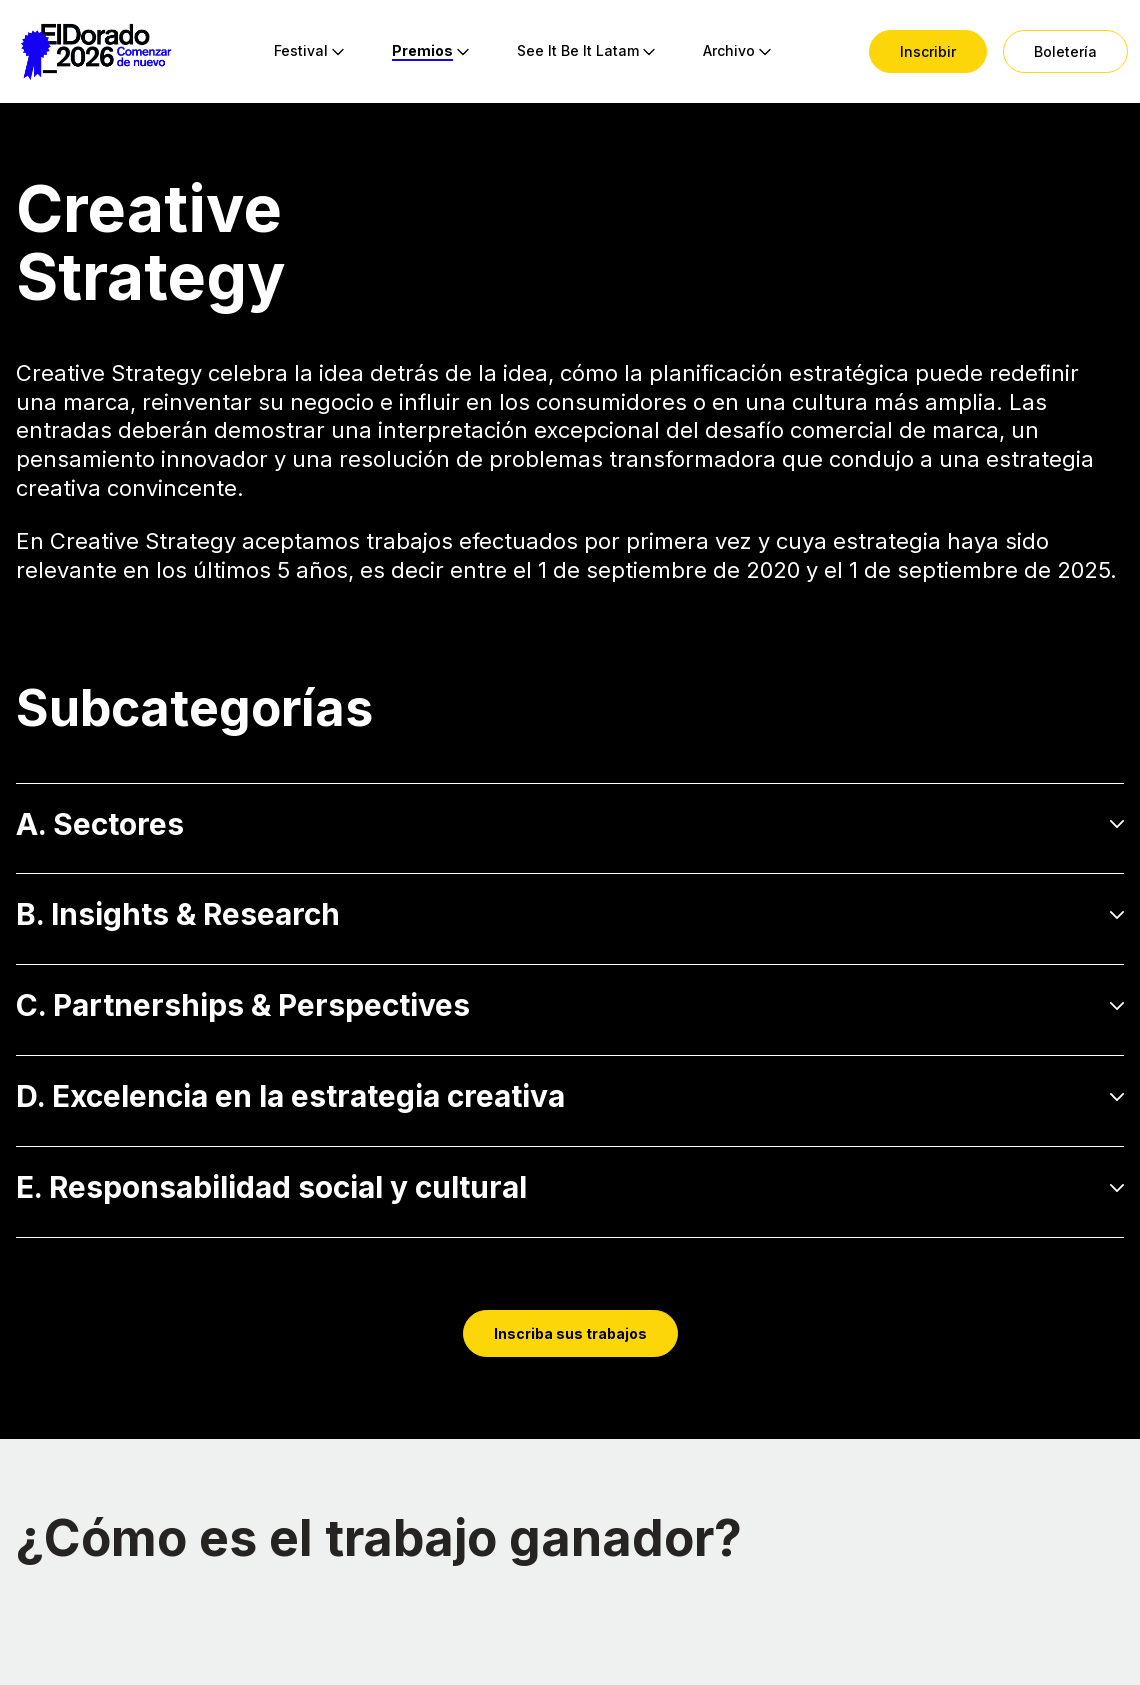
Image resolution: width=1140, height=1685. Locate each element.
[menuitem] (301, 52)
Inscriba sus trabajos (570, 1333)
